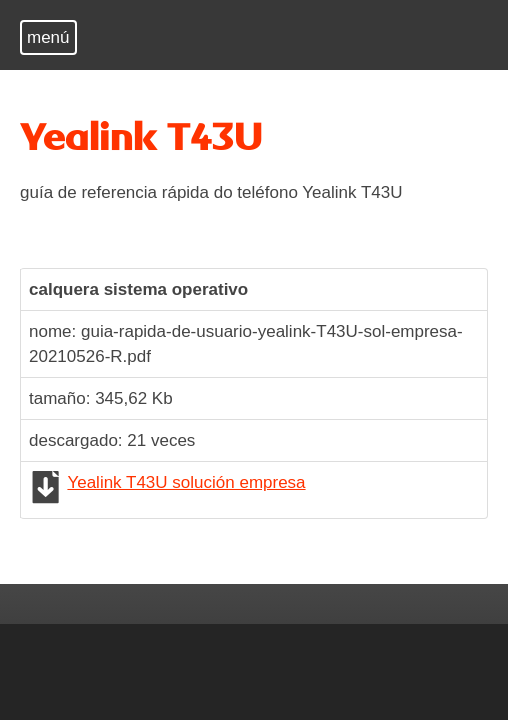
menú (48, 37)
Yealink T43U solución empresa (186, 482)
